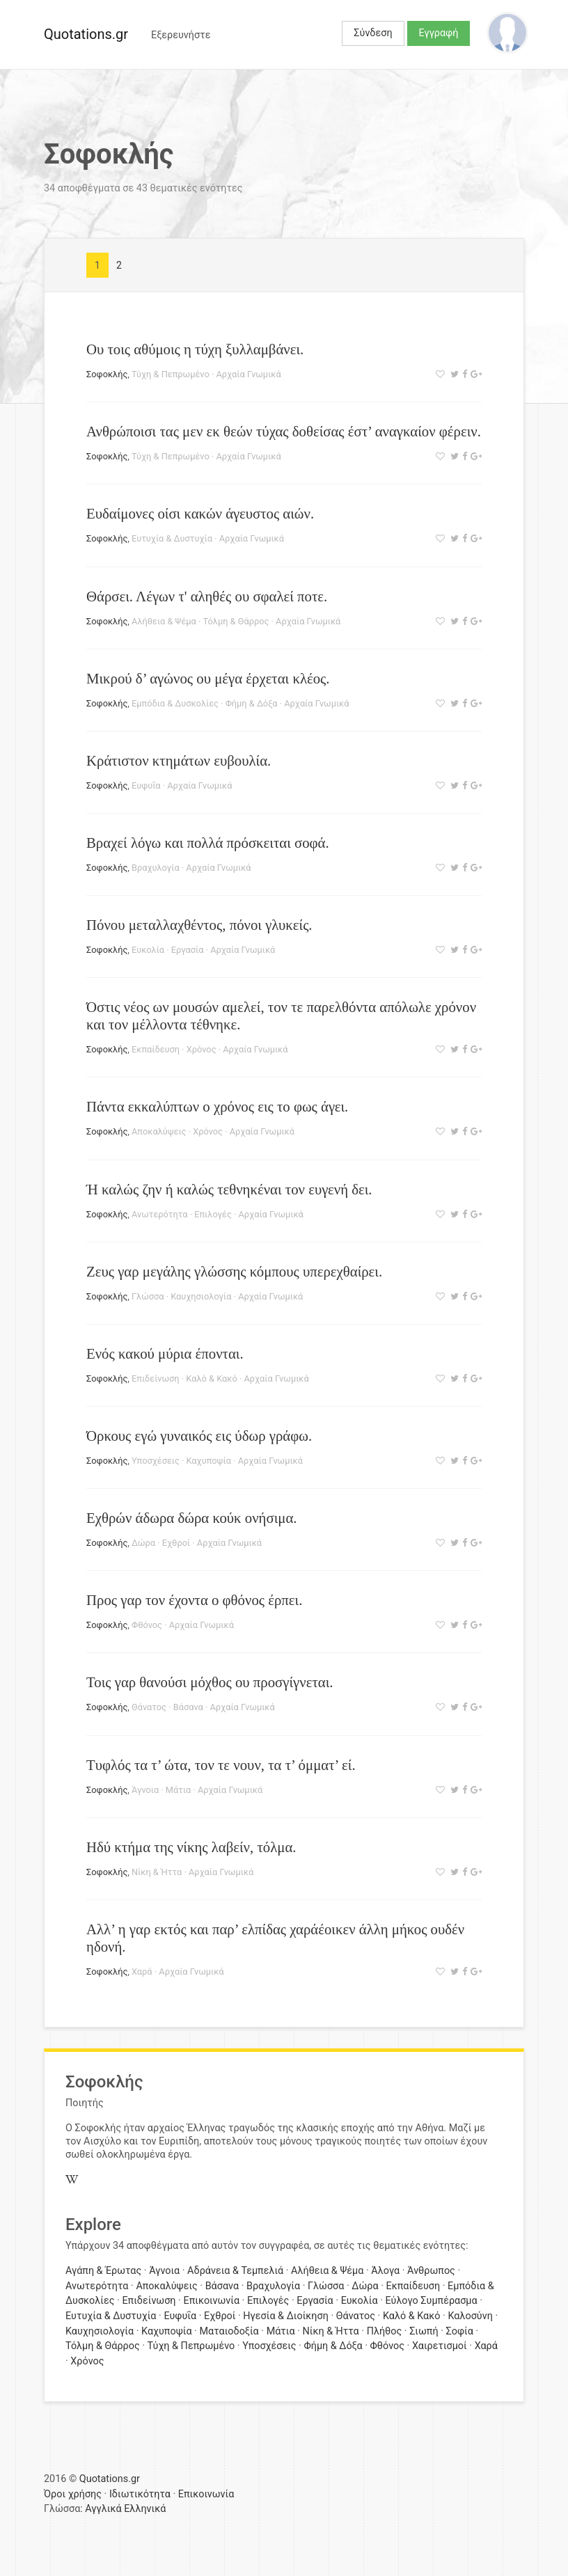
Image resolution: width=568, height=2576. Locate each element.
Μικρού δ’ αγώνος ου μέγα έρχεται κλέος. (208, 678)
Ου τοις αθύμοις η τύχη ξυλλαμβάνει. (194, 349)
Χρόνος (201, 1049)
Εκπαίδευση (156, 1049)
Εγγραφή (439, 33)
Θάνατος (149, 1707)
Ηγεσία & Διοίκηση (285, 2316)
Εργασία (187, 950)
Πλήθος (384, 2331)
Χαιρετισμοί (439, 2346)
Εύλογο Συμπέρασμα (431, 2301)
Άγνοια (145, 1790)
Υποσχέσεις (156, 1460)
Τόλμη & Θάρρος (236, 621)
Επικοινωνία (211, 2301)
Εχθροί (176, 1543)
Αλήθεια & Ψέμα (164, 621)
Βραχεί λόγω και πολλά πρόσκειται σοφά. (207, 843)
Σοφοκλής (106, 374)
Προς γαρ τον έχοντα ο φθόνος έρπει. (194, 1600)
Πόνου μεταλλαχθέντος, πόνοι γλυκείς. (199, 925)
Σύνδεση (373, 33)
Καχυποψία (209, 1460)
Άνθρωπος (431, 2271)
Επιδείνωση (156, 1378)
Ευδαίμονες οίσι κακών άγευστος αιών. (200, 513)
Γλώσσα (148, 1296)
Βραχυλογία (156, 867)
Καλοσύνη (470, 2316)
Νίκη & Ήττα (157, 1872)
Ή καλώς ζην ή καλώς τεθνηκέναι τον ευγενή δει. (229, 1189)
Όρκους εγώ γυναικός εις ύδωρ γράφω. (199, 1436)
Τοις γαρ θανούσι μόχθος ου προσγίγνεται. (209, 1682)
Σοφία (459, 2331)
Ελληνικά (145, 2509)
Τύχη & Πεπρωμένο (171, 374)
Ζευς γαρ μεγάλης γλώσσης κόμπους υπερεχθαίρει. (234, 1271)
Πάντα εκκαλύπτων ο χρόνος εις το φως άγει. (217, 1106)
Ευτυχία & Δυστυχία (172, 538)
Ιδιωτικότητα (140, 2494)
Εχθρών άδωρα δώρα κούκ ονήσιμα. (191, 1518)
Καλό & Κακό (211, 1378)
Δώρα (143, 1543)
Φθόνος (147, 1625)
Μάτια (178, 1790)
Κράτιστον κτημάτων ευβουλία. (178, 760)
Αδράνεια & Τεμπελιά (235, 2271)
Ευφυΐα (146, 785)
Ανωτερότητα (159, 1214)
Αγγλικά (103, 2509)
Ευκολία (148, 950)
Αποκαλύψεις (159, 1131)
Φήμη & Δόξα (252, 703)
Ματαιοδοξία (228, 2331)
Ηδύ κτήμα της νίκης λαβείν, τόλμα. (191, 1847)
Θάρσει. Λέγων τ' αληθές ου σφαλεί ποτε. (206, 596)
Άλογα (385, 2271)
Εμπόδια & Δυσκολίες (175, 703)
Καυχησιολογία (201, 1296)
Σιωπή (423, 2331)
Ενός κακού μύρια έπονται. (165, 1353)
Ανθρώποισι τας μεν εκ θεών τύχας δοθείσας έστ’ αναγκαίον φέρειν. (283, 431)
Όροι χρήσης (73, 2494)
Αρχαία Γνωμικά (248, 374)
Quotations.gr (86, 34)
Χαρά (142, 1971)
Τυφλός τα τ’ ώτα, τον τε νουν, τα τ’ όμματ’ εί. (221, 1765)
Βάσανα (188, 1707)
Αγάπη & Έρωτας (103, 2271)
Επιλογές (213, 1214)
